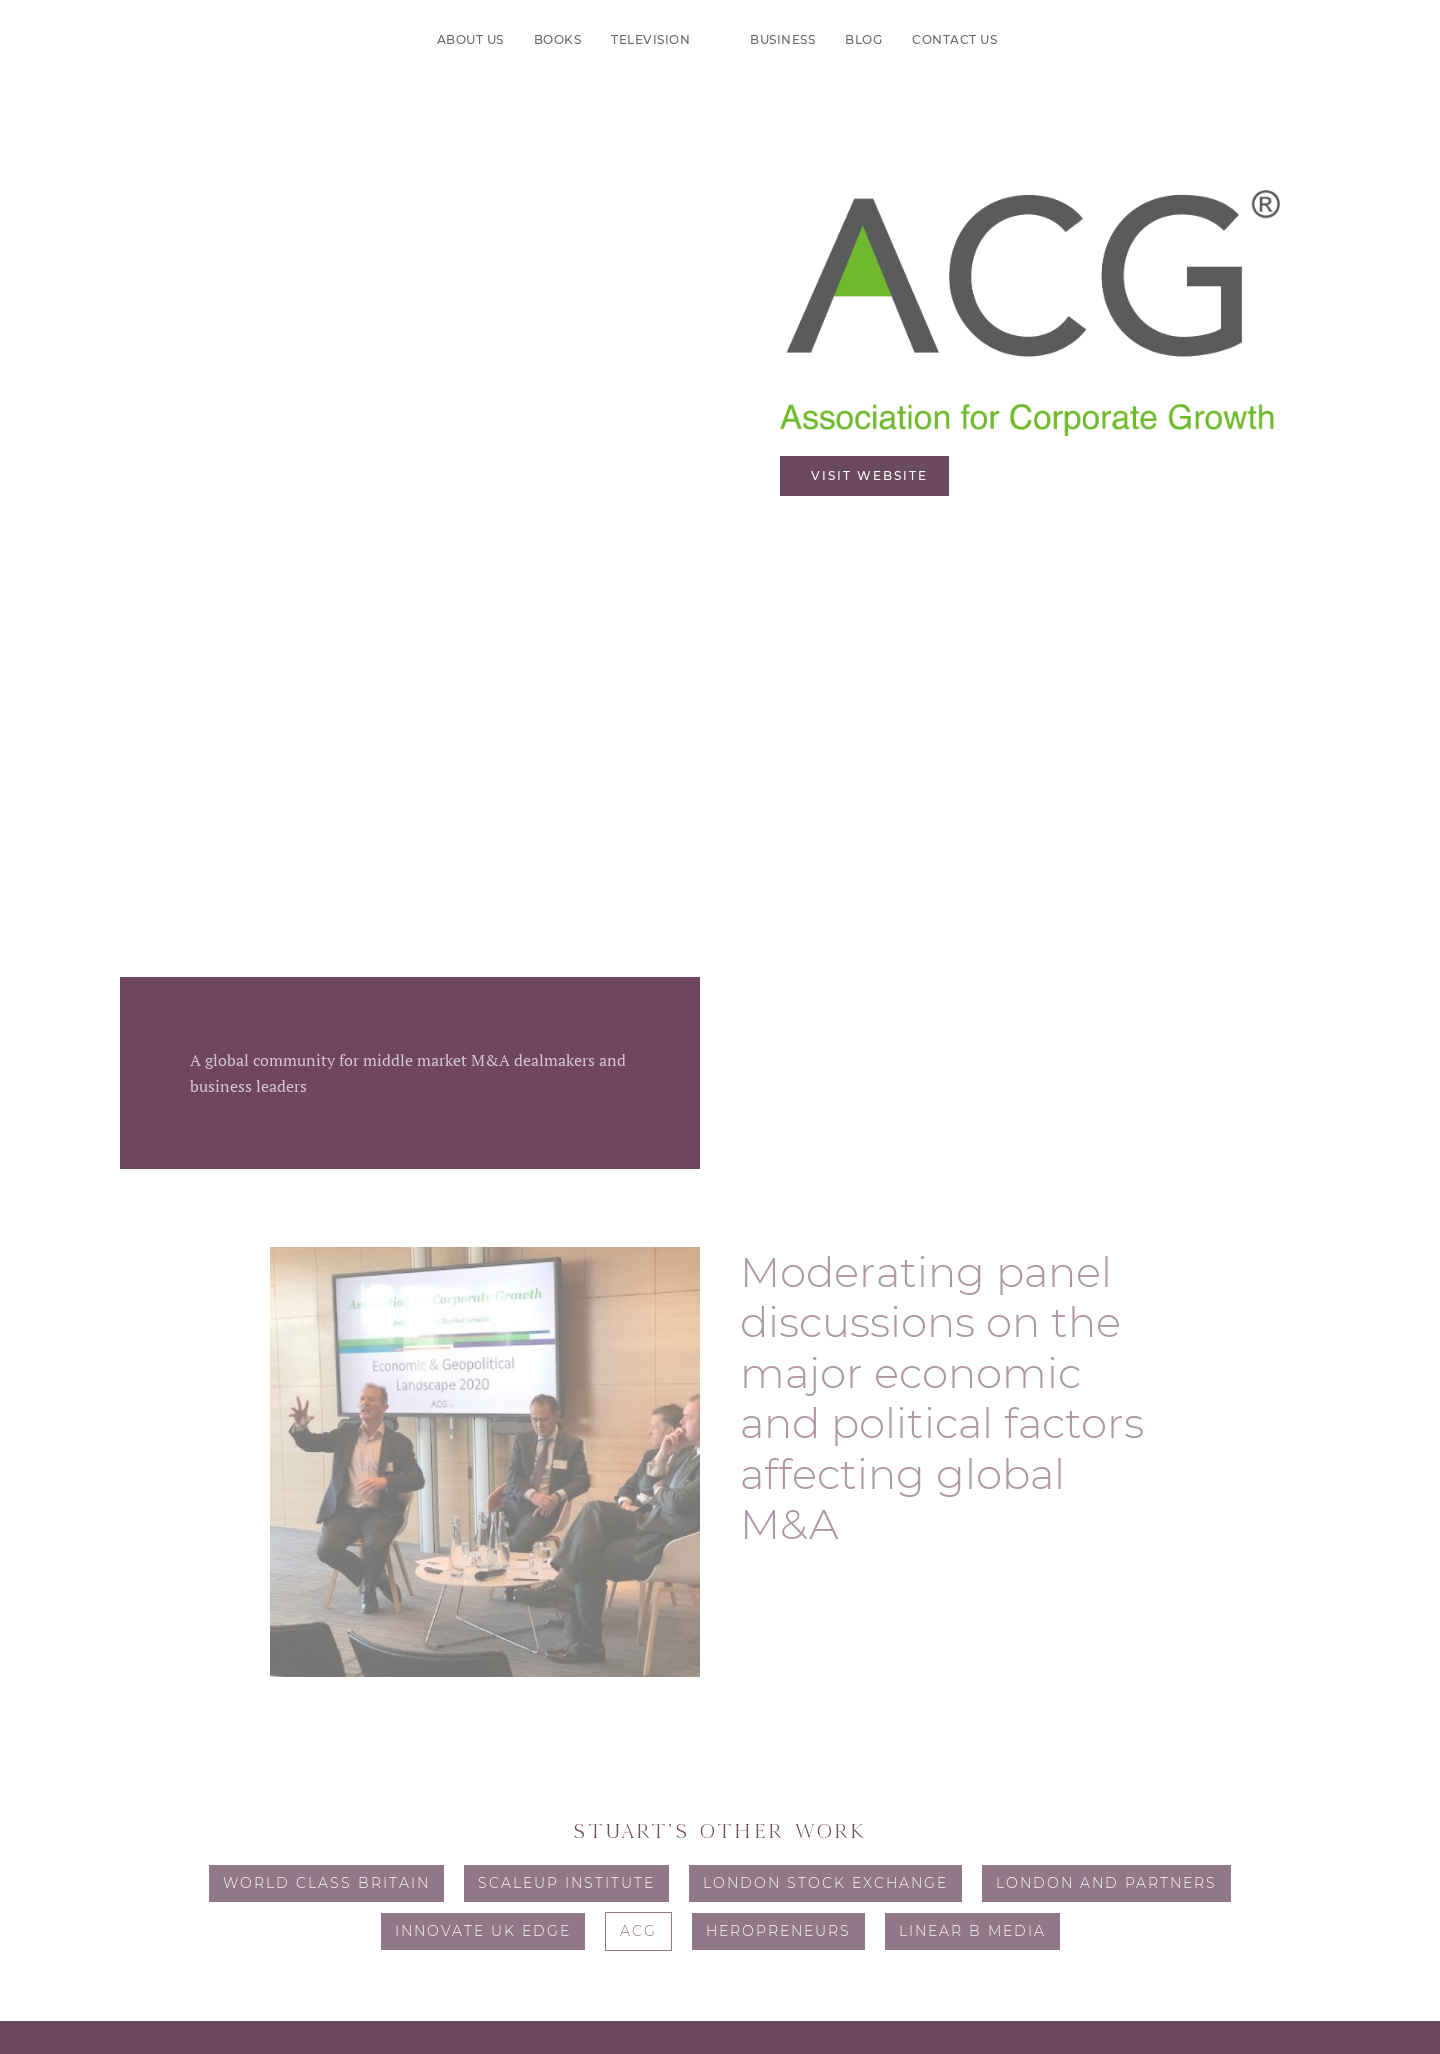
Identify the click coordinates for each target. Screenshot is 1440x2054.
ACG (638, 1931)
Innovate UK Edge (483, 1931)
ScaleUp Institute (566, 1883)
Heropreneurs (778, 1931)
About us (470, 39)
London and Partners (1106, 1883)
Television (650, 39)
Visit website (869, 475)
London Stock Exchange (825, 1883)
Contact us (954, 39)
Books (558, 39)
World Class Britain (326, 1883)
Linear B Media (972, 1931)
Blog (863, 39)
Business (782, 39)
